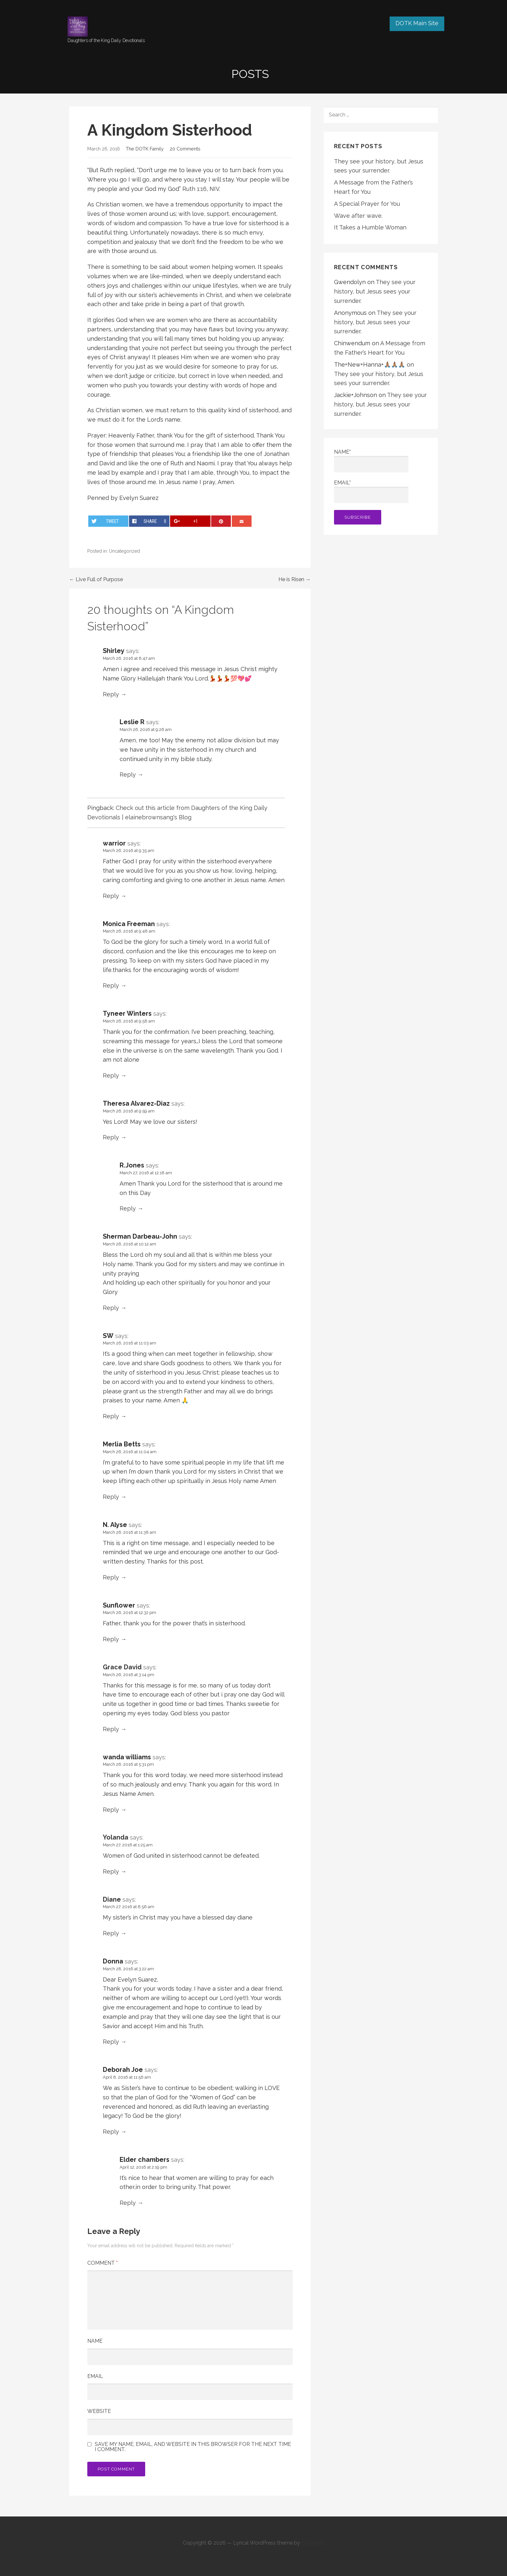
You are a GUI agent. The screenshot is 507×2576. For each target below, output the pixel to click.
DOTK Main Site (416, 23)
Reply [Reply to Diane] (111, 1933)
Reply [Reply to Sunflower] (111, 1639)
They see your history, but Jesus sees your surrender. (374, 291)
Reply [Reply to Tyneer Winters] (111, 1075)
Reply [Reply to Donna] (111, 2041)
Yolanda (115, 1837)
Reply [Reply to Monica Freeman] (111, 985)
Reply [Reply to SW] (111, 1416)
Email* (371, 491)
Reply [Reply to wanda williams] (111, 1809)
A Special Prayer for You (367, 203)
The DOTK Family (145, 148)
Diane (112, 1899)
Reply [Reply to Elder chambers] (128, 2202)
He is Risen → (294, 579)
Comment (102, 2263)
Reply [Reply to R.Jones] (128, 1208)
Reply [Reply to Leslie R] (128, 774)
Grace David (122, 1667)
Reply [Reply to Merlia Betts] (111, 1496)
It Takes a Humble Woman (370, 227)
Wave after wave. (358, 215)
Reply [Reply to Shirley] (111, 694)
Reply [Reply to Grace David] (111, 1729)
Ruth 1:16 (194, 188)
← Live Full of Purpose (96, 579)
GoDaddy (313, 2543)
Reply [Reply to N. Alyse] (111, 1577)
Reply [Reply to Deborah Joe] (111, 2131)
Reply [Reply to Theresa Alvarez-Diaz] (111, 1137)
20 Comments (185, 148)
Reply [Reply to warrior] (111, 895)
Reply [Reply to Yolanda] (111, 1871)
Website (99, 2411)
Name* (371, 460)
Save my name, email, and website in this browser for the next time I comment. (193, 2447)
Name (94, 2341)
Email (95, 2376)
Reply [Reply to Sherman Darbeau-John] (111, 1307)
